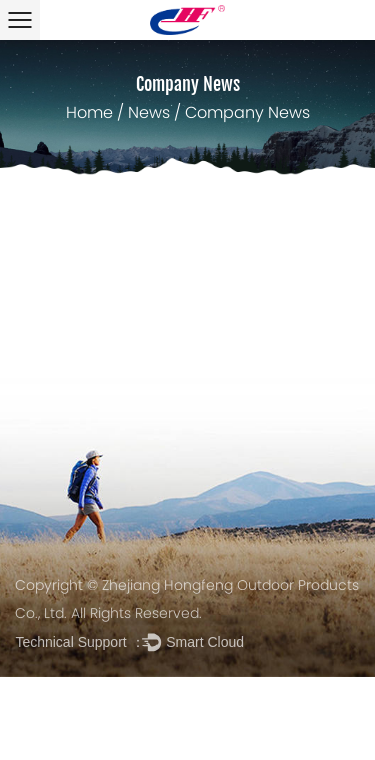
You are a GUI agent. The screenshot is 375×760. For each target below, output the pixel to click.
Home (89, 114)
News (149, 114)
